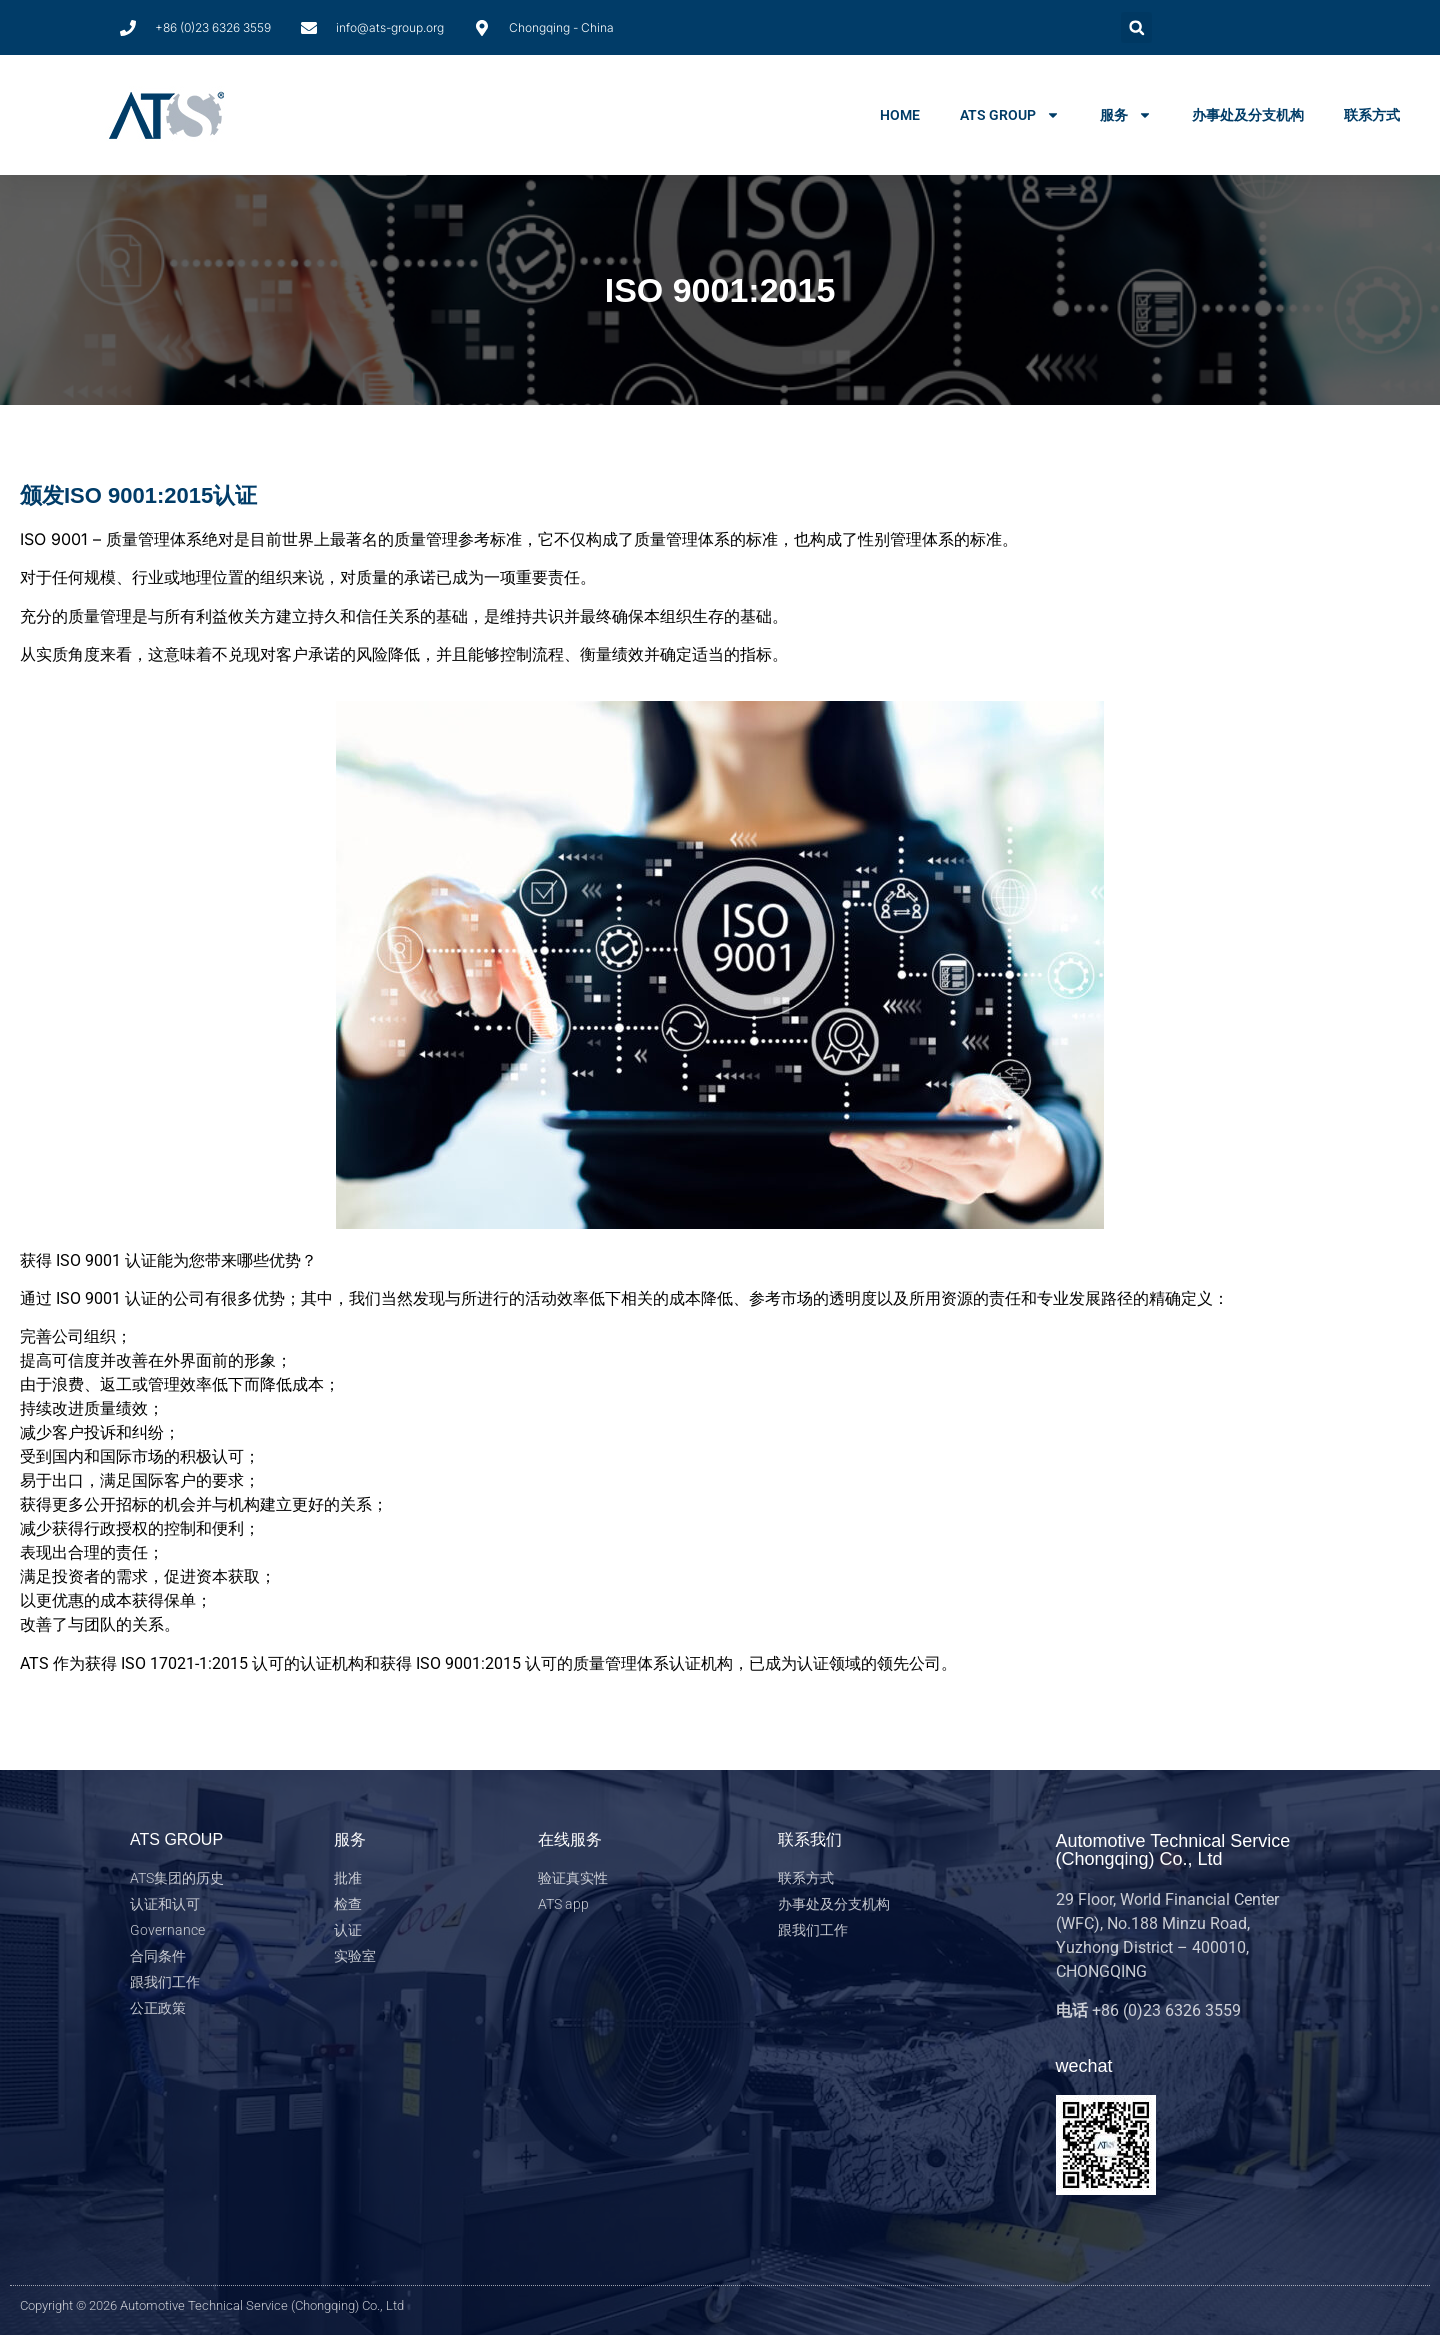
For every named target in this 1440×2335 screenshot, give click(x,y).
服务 (1126, 115)
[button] (1136, 27)
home (900, 115)
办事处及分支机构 (1248, 115)
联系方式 (1372, 115)
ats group (1010, 115)
